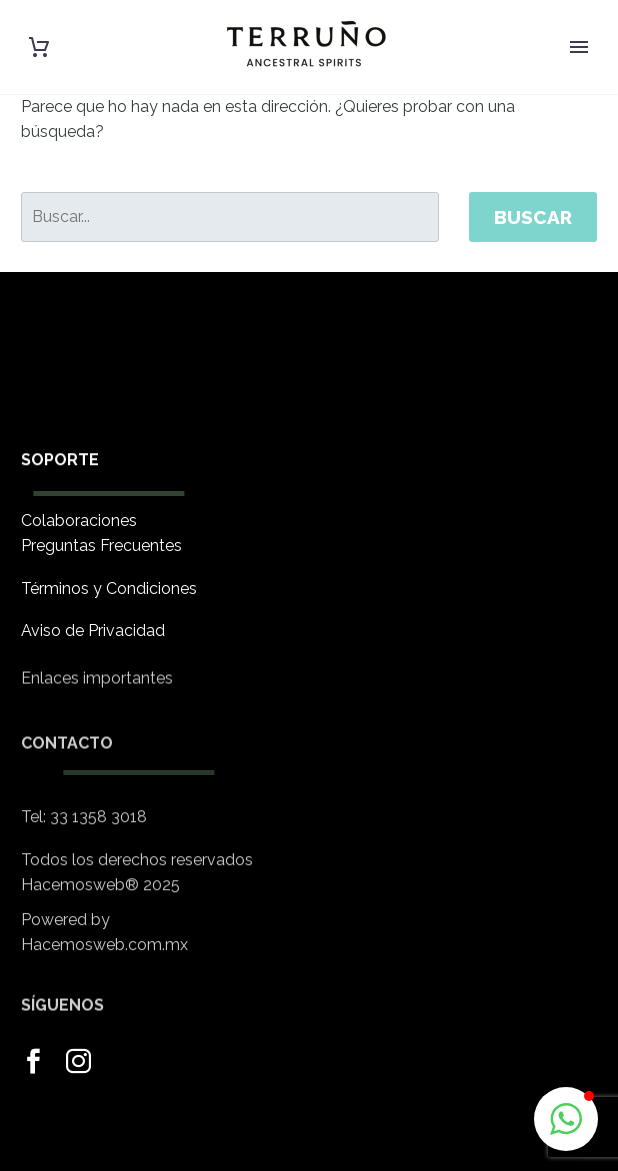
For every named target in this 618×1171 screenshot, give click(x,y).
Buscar (533, 217)
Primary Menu (579, 47)
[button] (566, 1119)
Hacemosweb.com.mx (104, 957)
